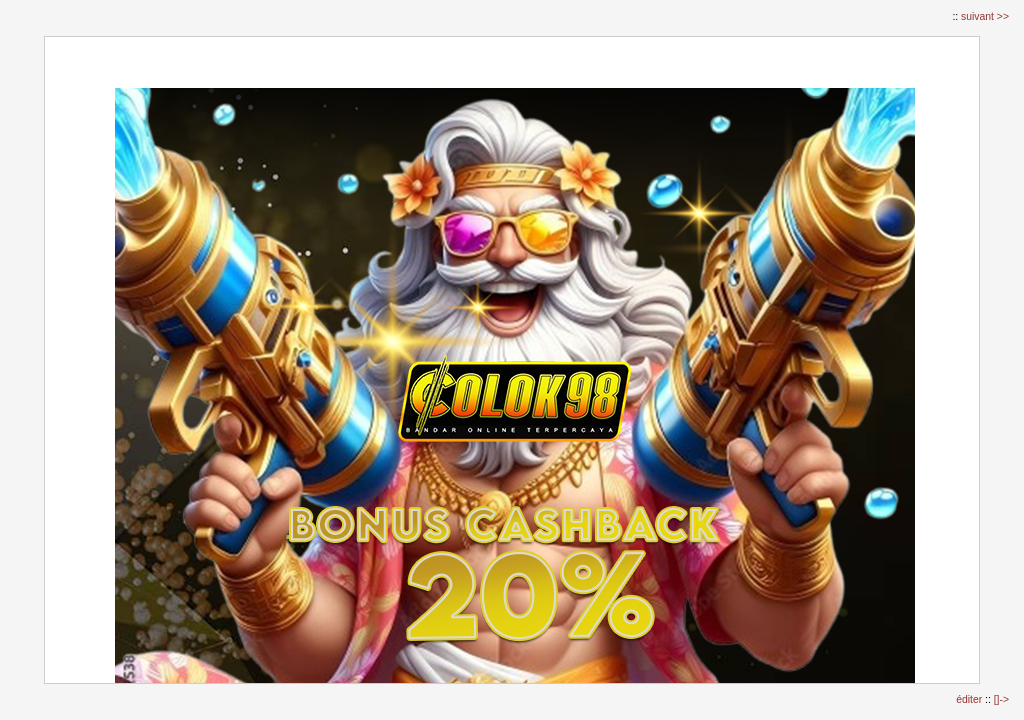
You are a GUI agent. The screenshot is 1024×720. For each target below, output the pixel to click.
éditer (970, 699)
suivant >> (985, 16)
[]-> (1001, 699)
